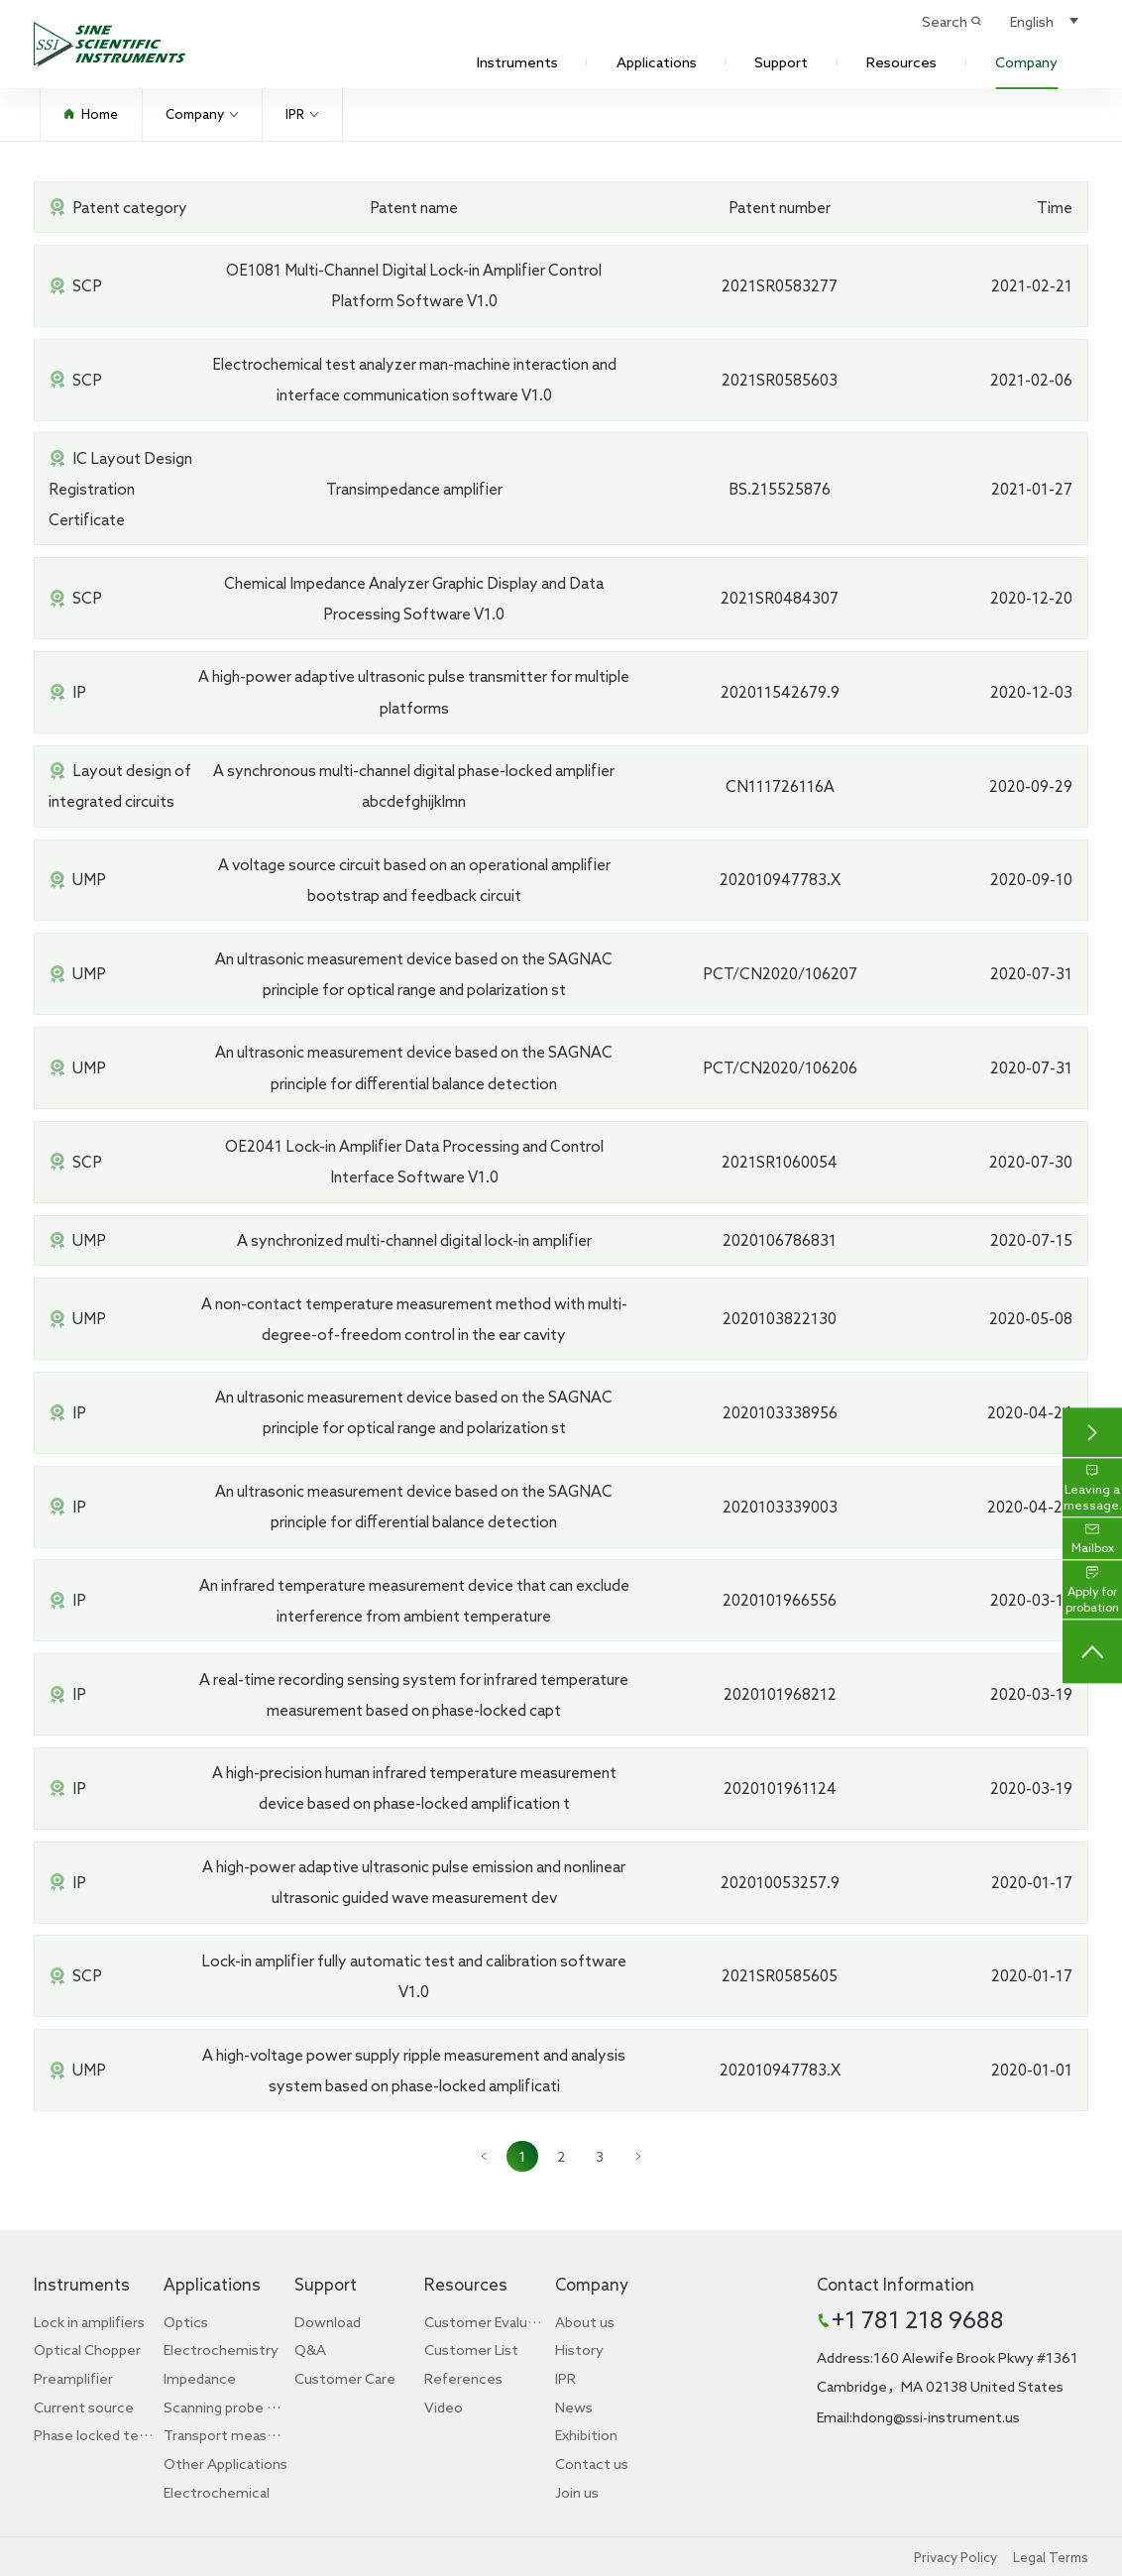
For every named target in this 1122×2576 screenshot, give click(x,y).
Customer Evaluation (486, 2321)
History (579, 2349)
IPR (301, 114)
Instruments (517, 62)
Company (1026, 62)
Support (781, 62)
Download (327, 2321)
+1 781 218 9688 (918, 2319)
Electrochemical (217, 2492)
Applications (657, 62)
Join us (577, 2492)
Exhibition (586, 2434)
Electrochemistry (221, 2349)
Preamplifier (73, 2378)
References (463, 2378)
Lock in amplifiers (89, 2321)
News (574, 2407)
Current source (84, 2407)
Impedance (200, 2378)
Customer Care (344, 2378)
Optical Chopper (87, 2349)
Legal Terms (1050, 2557)
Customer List (471, 2349)
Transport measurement (226, 2434)
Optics (186, 2321)
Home (90, 114)
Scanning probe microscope (226, 2407)
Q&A (310, 2349)
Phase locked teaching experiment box (96, 2434)
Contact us (591, 2463)
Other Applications (225, 2463)
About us (585, 2321)
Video (443, 2407)
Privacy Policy (955, 2557)
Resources (901, 62)
